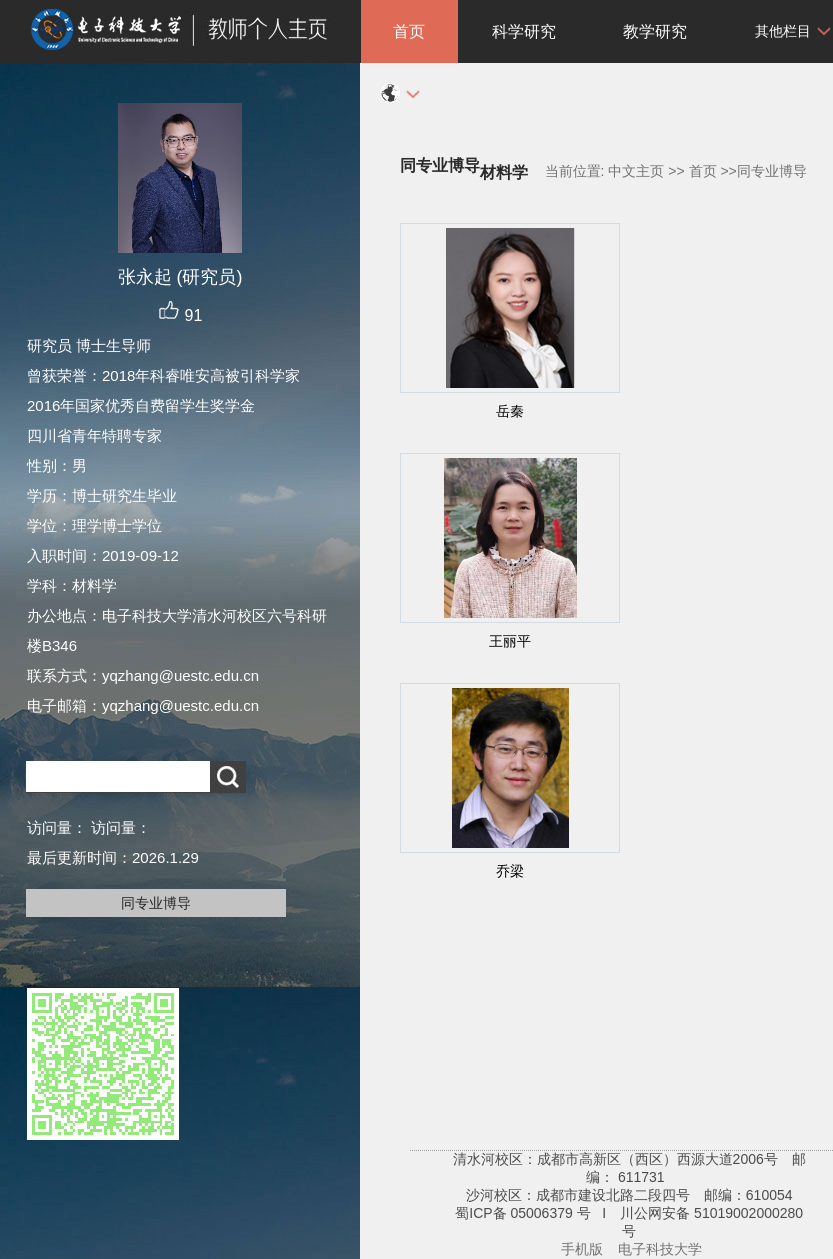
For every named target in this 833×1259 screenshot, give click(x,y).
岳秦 (510, 411)
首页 (409, 31)
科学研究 (524, 31)
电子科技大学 (660, 1249)
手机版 (582, 1249)
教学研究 (655, 31)
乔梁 (510, 871)
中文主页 (636, 171)
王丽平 (510, 641)
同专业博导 (156, 903)
